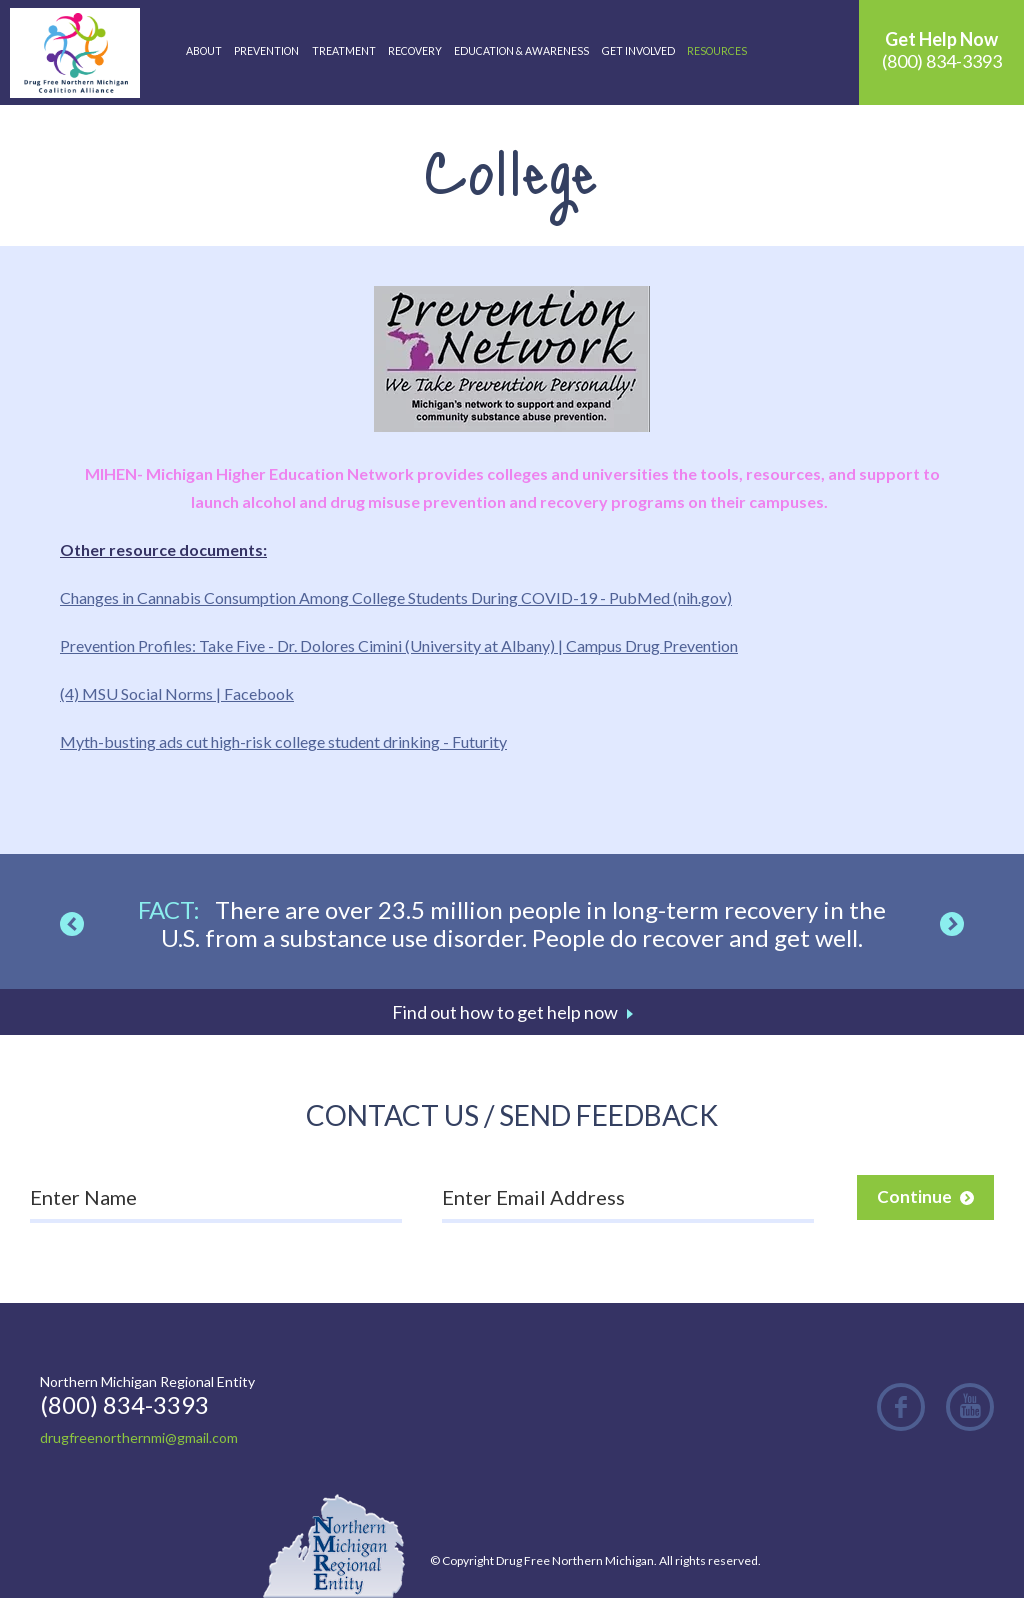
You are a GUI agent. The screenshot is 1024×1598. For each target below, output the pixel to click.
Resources (717, 51)
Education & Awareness (521, 51)
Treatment (344, 51)
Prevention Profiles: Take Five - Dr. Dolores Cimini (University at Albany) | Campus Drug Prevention (399, 645)
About (204, 51)
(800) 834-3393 (942, 50)
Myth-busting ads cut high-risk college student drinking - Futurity (283, 741)
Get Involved (638, 51)
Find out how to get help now (505, 1012)
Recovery (415, 51)
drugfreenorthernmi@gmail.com (139, 1437)
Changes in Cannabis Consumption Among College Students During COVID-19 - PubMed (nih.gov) (396, 597)
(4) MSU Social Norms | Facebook (177, 693)
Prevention (266, 51)
